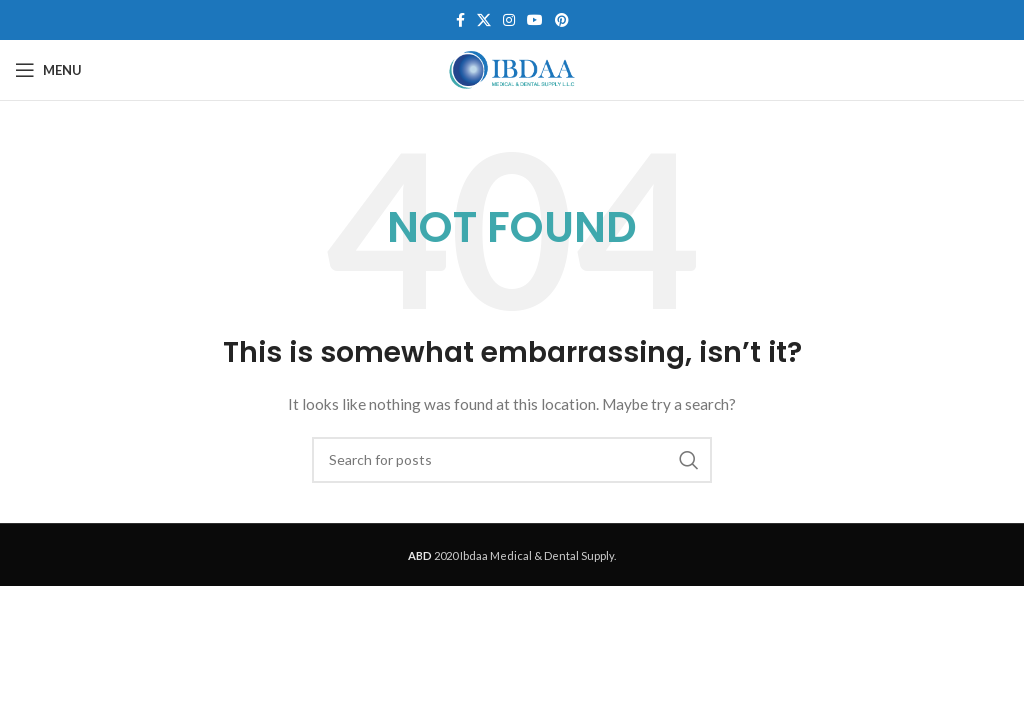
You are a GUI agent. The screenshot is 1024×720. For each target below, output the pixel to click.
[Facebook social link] (460, 20)
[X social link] (484, 20)
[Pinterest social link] (562, 20)
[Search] (512, 460)
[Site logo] (512, 68)
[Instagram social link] (509, 20)
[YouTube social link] (535, 20)
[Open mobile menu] (48, 70)
